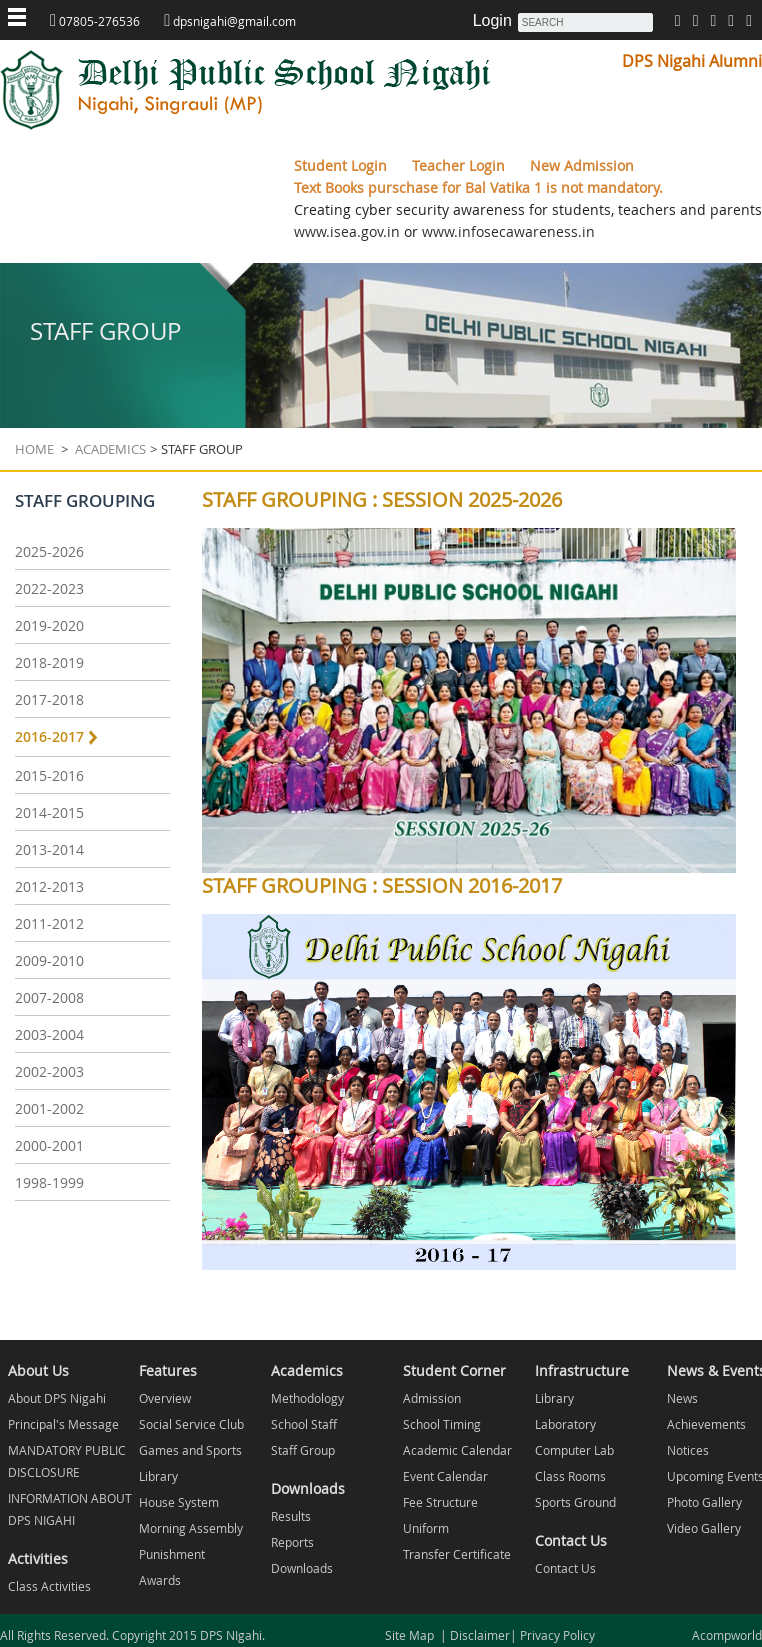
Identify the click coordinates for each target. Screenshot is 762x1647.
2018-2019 (49, 662)
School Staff (304, 1424)
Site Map (412, 1635)
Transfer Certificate (457, 1554)
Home (34, 449)
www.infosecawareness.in (506, 231)
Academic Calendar (457, 1450)
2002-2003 (49, 1071)
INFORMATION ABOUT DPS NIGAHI (70, 1509)
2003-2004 (49, 1034)
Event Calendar (445, 1476)
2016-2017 (49, 736)
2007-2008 (49, 997)
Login (492, 20)
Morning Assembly (191, 1528)
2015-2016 (49, 775)
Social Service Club (191, 1424)
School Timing (442, 1424)
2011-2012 (49, 923)
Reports (292, 1542)
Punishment (172, 1554)
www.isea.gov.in (347, 231)
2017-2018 (49, 699)
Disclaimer (478, 1635)
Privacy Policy (556, 1635)
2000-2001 (49, 1145)
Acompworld (727, 1635)
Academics (109, 449)
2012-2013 (49, 886)
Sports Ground (575, 1502)
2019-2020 (49, 625)
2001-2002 (49, 1108)
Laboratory (565, 1424)
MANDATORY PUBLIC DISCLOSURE (67, 1461)
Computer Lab (574, 1450)
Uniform (426, 1528)
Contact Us (565, 1568)
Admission (432, 1398)
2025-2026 (49, 551)
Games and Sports (190, 1450)
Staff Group (303, 1450)
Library (158, 1476)
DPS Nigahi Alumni (692, 61)
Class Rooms (570, 1476)
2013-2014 (49, 849)
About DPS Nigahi (57, 1398)
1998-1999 (49, 1182)
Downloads (302, 1568)
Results (291, 1516)
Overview (165, 1398)
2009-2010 (49, 960)
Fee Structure (440, 1502)
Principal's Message (63, 1424)
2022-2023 (49, 588)
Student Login (342, 165)
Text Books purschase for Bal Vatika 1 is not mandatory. (478, 187)
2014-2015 (49, 812)
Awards (160, 1580)
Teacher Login (460, 165)
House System (179, 1502)
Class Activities (49, 1586)
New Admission (582, 165)
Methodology (307, 1398)
